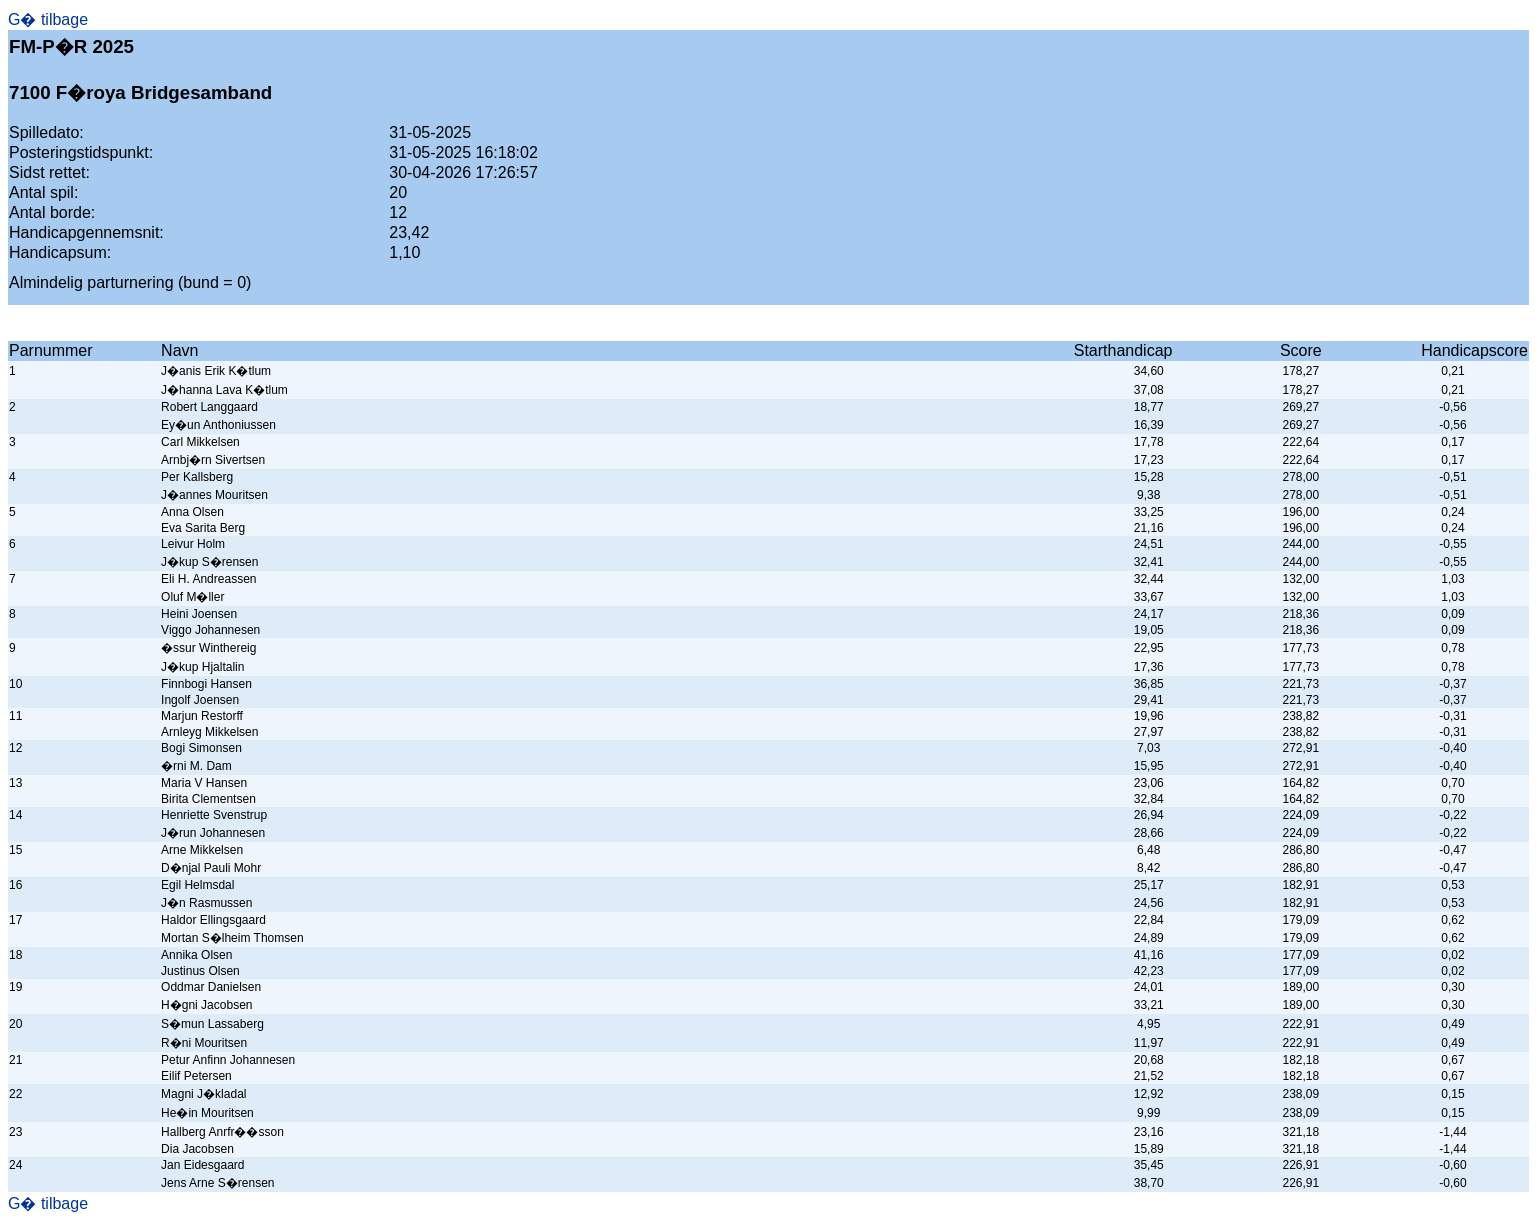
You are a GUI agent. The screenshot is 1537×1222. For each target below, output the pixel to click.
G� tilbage (48, 19)
